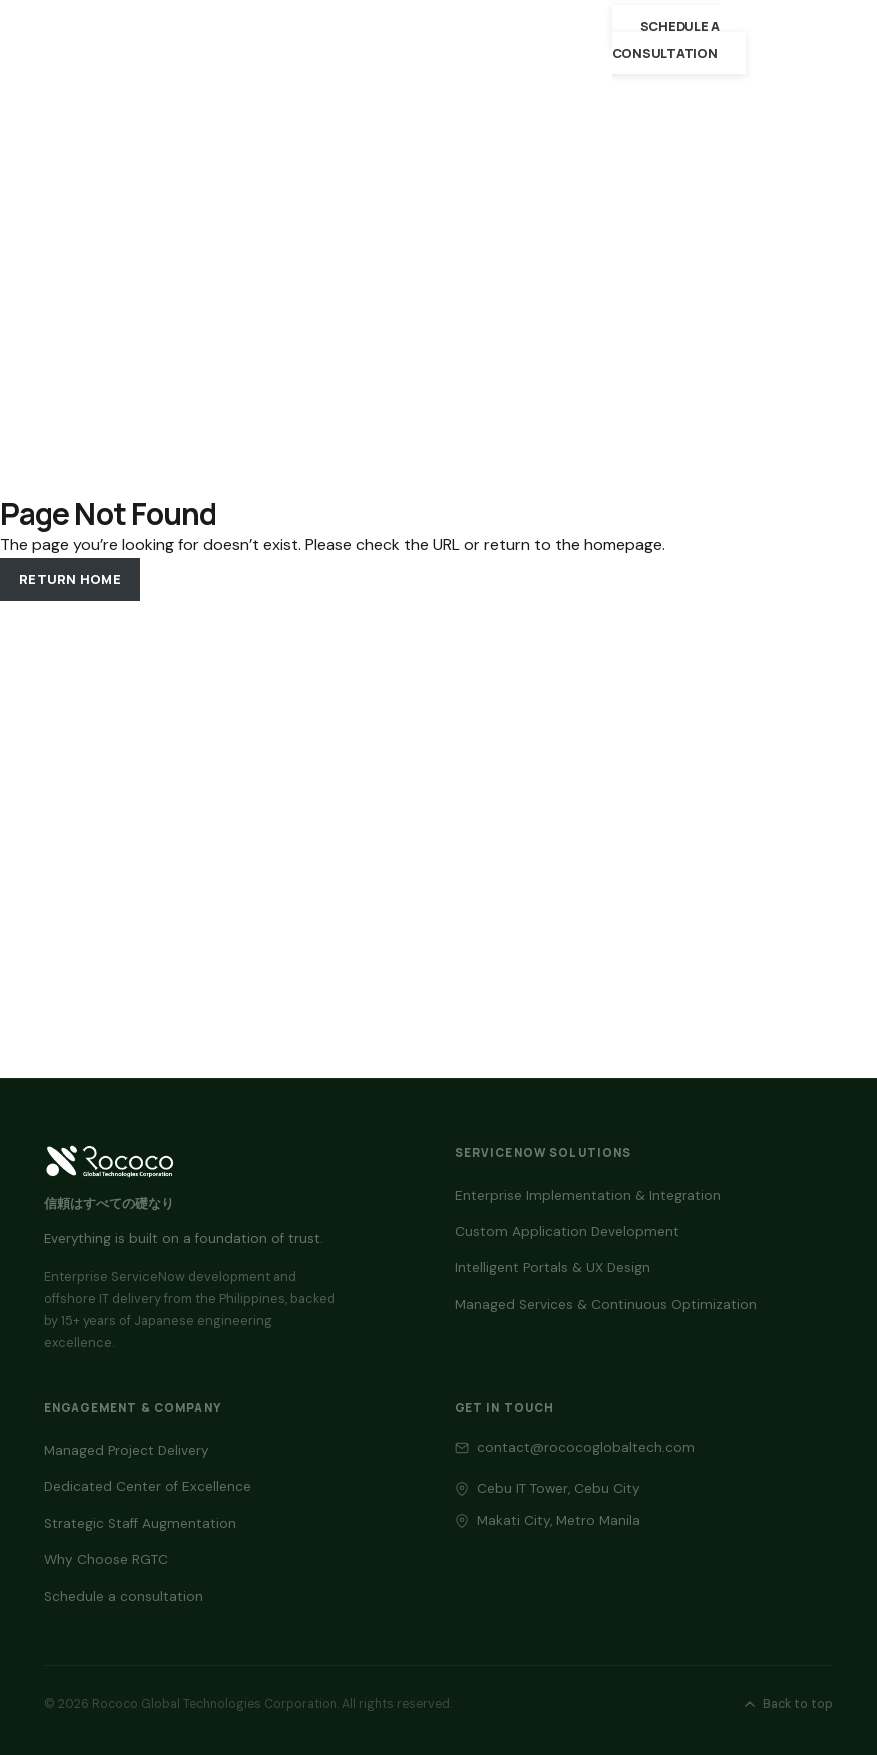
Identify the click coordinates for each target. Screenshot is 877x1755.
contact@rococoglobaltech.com (586, 1447)
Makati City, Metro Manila (558, 1520)
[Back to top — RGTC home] (109, 1161)
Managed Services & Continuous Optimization (606, 1304)
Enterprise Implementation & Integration (588, 1195)
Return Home (70, 579)
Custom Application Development (567, 1231)
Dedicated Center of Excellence (147, 1486)
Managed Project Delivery (126, 1450)
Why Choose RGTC (106, 1559)
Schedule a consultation (666, 39)
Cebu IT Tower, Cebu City (558, 1488)
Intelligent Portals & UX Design (552, 1267)
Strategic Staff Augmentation (140, 1523)
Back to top (787, 1704)
